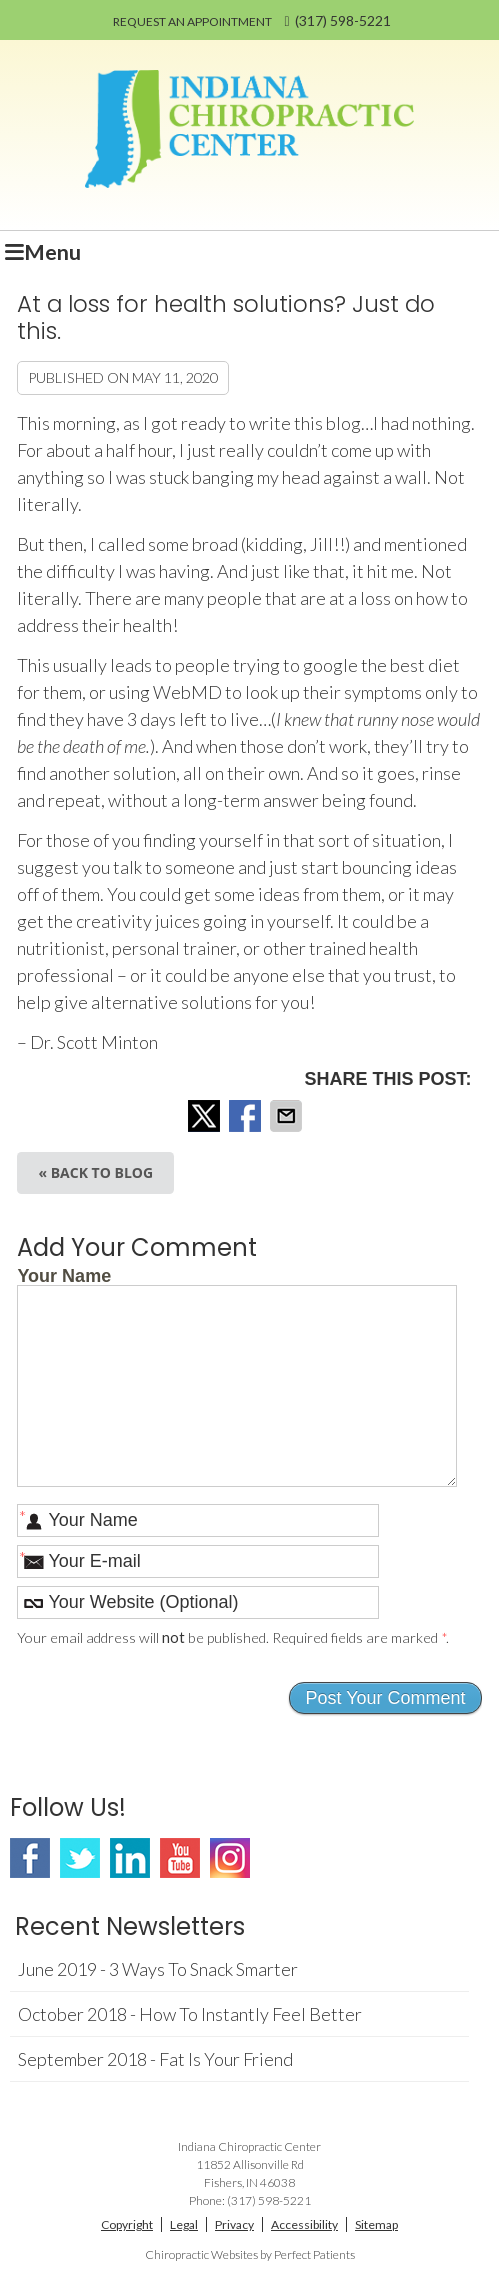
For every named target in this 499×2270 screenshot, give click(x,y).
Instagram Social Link (230, 1858)
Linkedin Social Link (130, 1858)
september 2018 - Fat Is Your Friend (155, 2059)
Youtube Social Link (180, 1858)
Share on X (206, 1116)
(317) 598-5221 (343, 20)
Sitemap (376, 2224)
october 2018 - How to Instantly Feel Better (190, 2014)
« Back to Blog (95, 1172)
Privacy (234, 2224)
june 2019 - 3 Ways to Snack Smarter (158, 1969)
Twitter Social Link (80, 1858)
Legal (184, 2224)
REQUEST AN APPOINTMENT (192, 21)
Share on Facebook (247, 1116)
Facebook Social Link (30, 1858)
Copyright (127, 2224)
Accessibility (304, 2224)
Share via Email (288, 1116)
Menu (43, 252)
